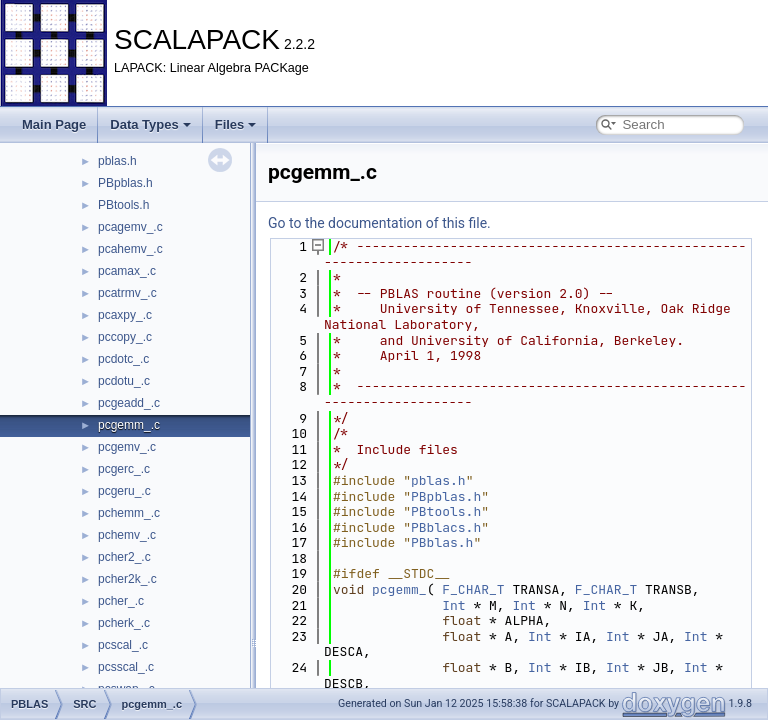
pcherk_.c (124, 623)
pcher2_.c (124, 557)
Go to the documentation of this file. (379, 223)
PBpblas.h (125, 183)
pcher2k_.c (127, 579)
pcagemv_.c (130, 227)
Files (236, 124)
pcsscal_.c (126, 667)
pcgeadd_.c (129, 403)
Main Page (54, 124)
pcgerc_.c (124, 469)
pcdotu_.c (124, 381)
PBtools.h (123, 205)
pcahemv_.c (130, 249)
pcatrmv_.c (127, 293)
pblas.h (117, 161)
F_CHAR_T (473, 589)
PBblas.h (442, 542)
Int (453, 605)
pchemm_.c (129, 513)
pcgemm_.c (129, 425)
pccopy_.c (125, 337)
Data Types (150, 124)
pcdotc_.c (123, 359)
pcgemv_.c (127, 447)
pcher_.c (121, 601)
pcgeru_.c (124, 491)
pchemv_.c (127, 535)
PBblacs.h (446, 527)
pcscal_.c (123, 645)
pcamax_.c (127, 271)
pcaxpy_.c (125, 315)
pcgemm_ (399, 589)
